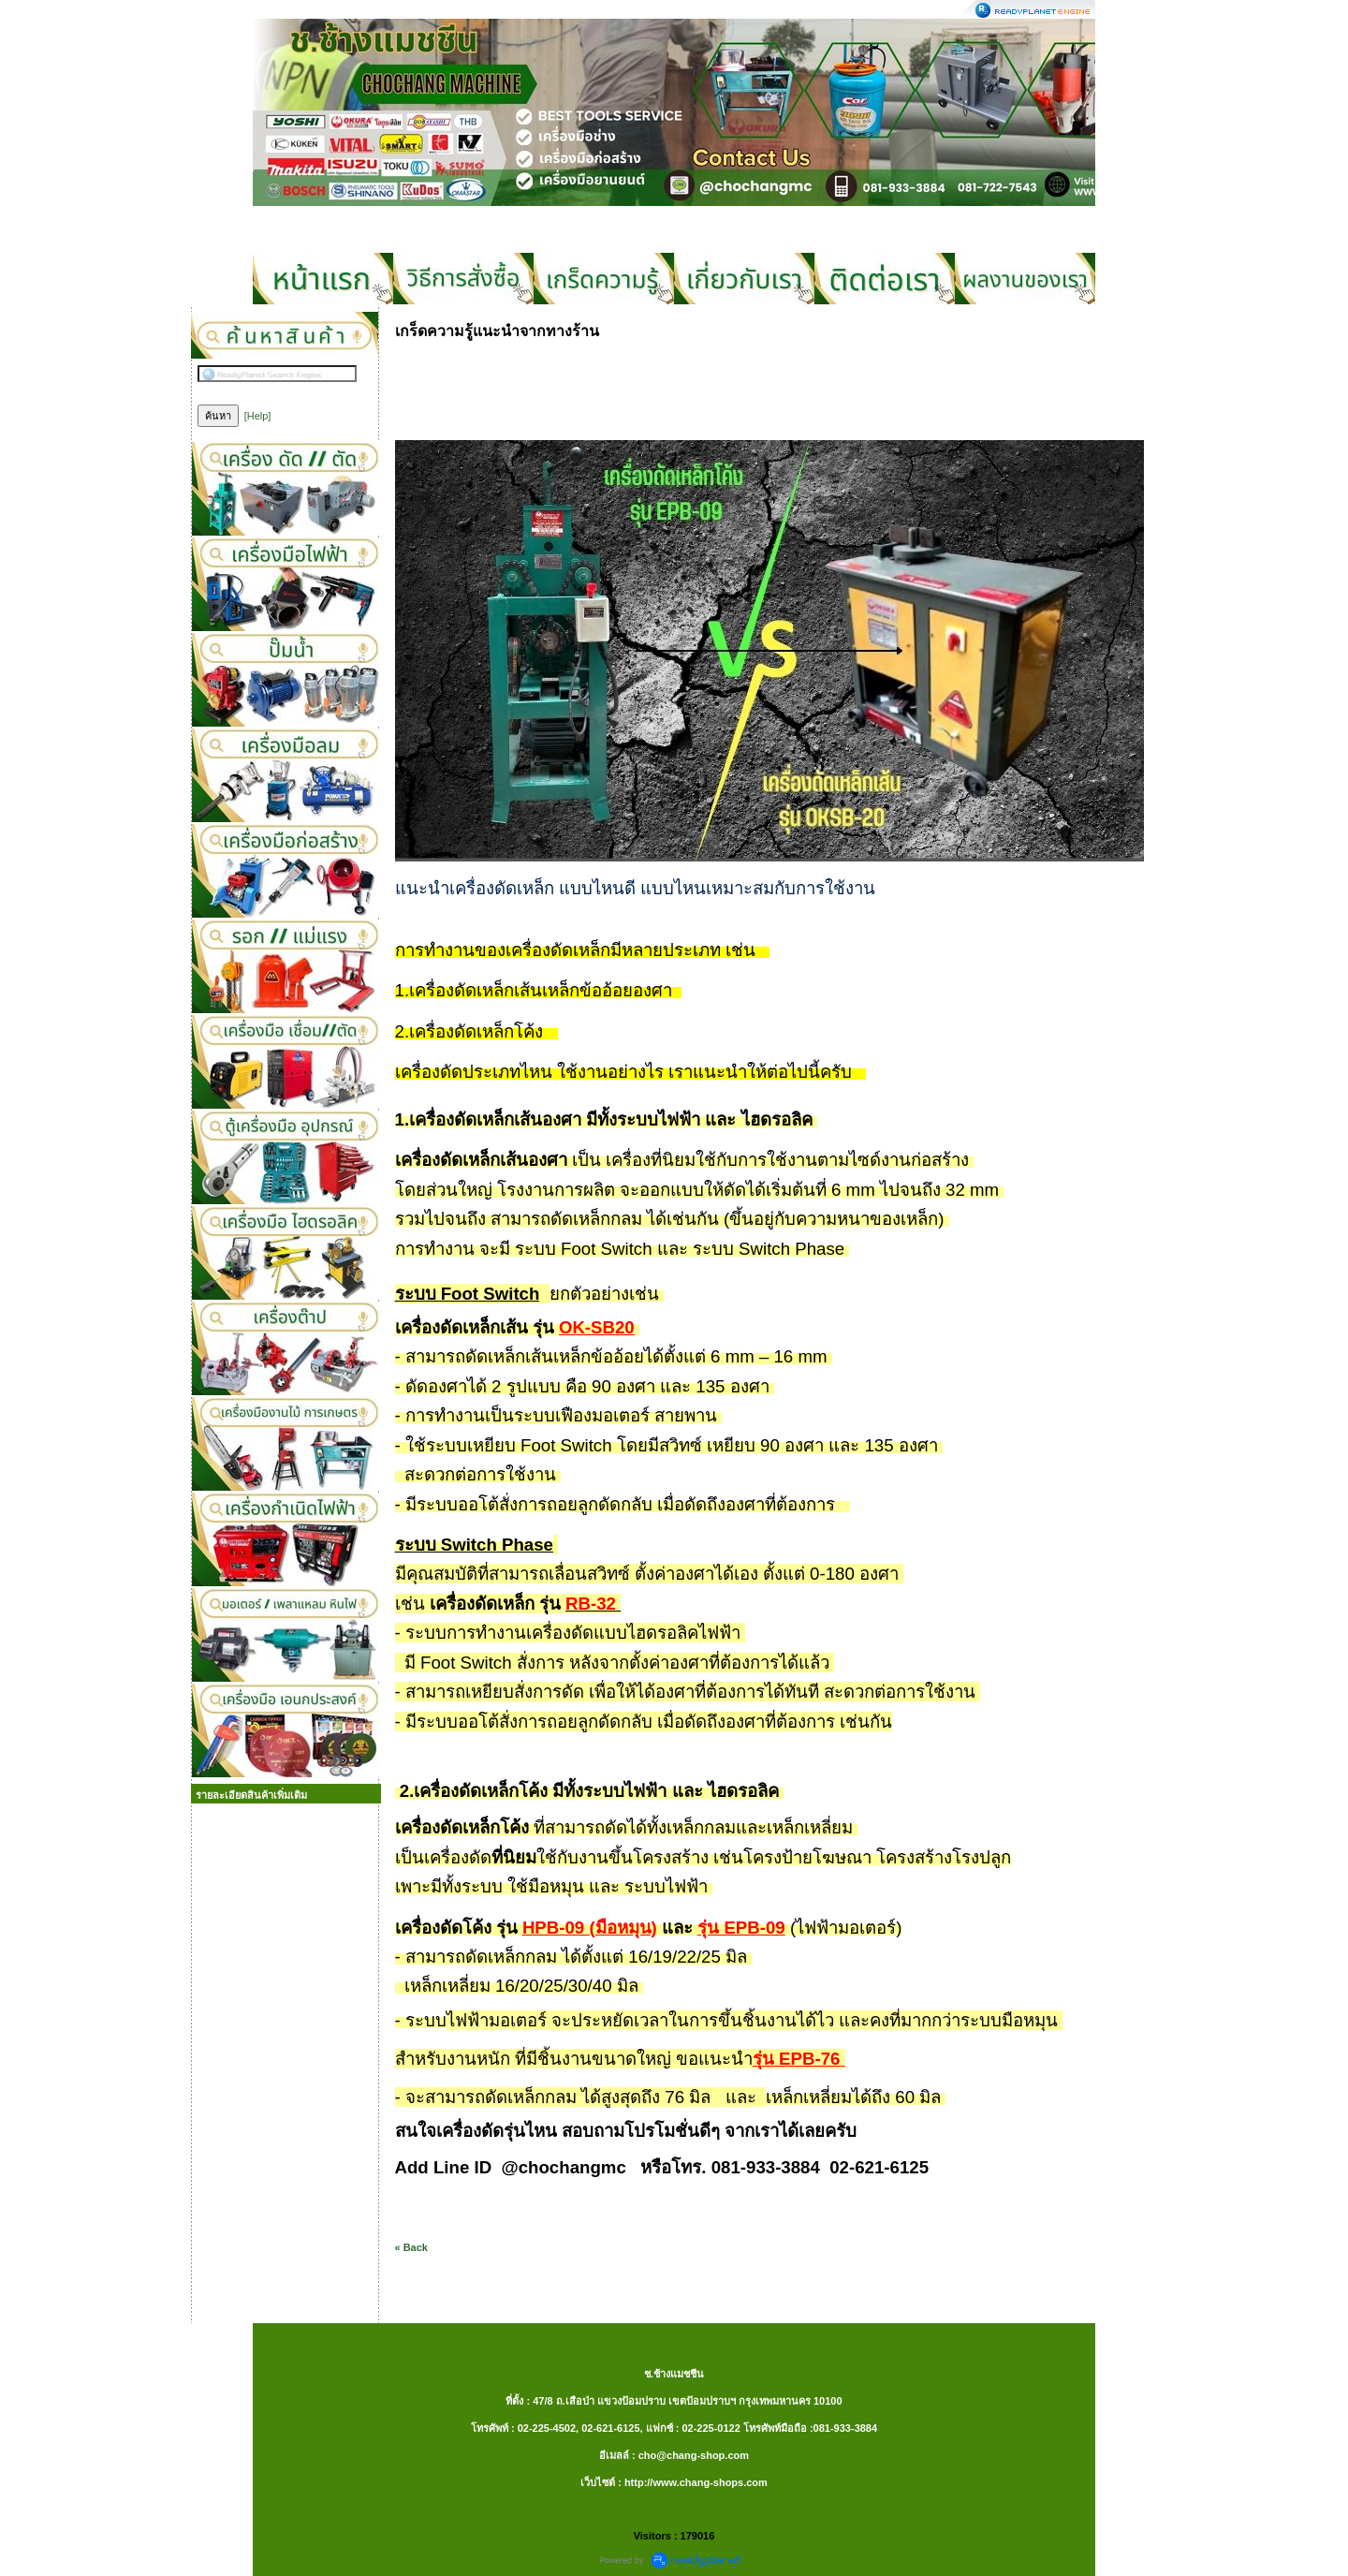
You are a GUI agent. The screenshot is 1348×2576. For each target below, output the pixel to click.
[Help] (257, 415)
